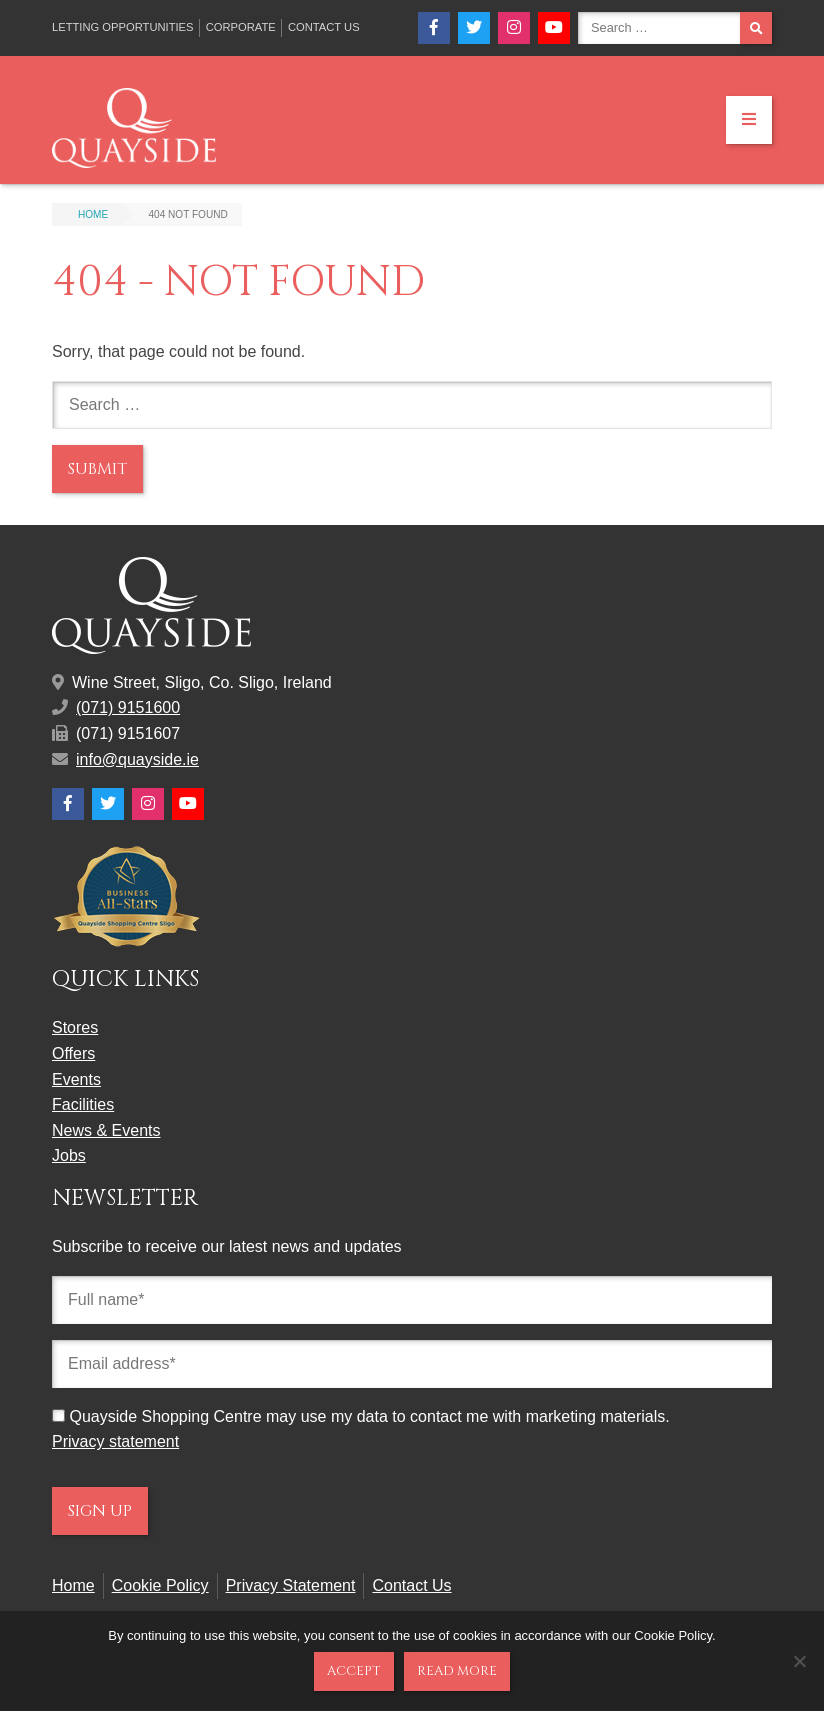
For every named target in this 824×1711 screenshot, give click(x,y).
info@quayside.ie (137, 759)
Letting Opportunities (123, 27)
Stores (75, 1027)
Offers (73, 1053)
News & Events (106, 1130)
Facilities (83, 1104)
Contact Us (324, 27)
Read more (457, 1671)
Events (76, 1079)
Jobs (69, 1155)
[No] (799, 1661)
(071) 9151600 (128, 707)
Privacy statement (115, 1441)
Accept (354, 1671)
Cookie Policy (160, 1585)
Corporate (241, 27)
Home (73, 1585)
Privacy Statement (291, 1585)
